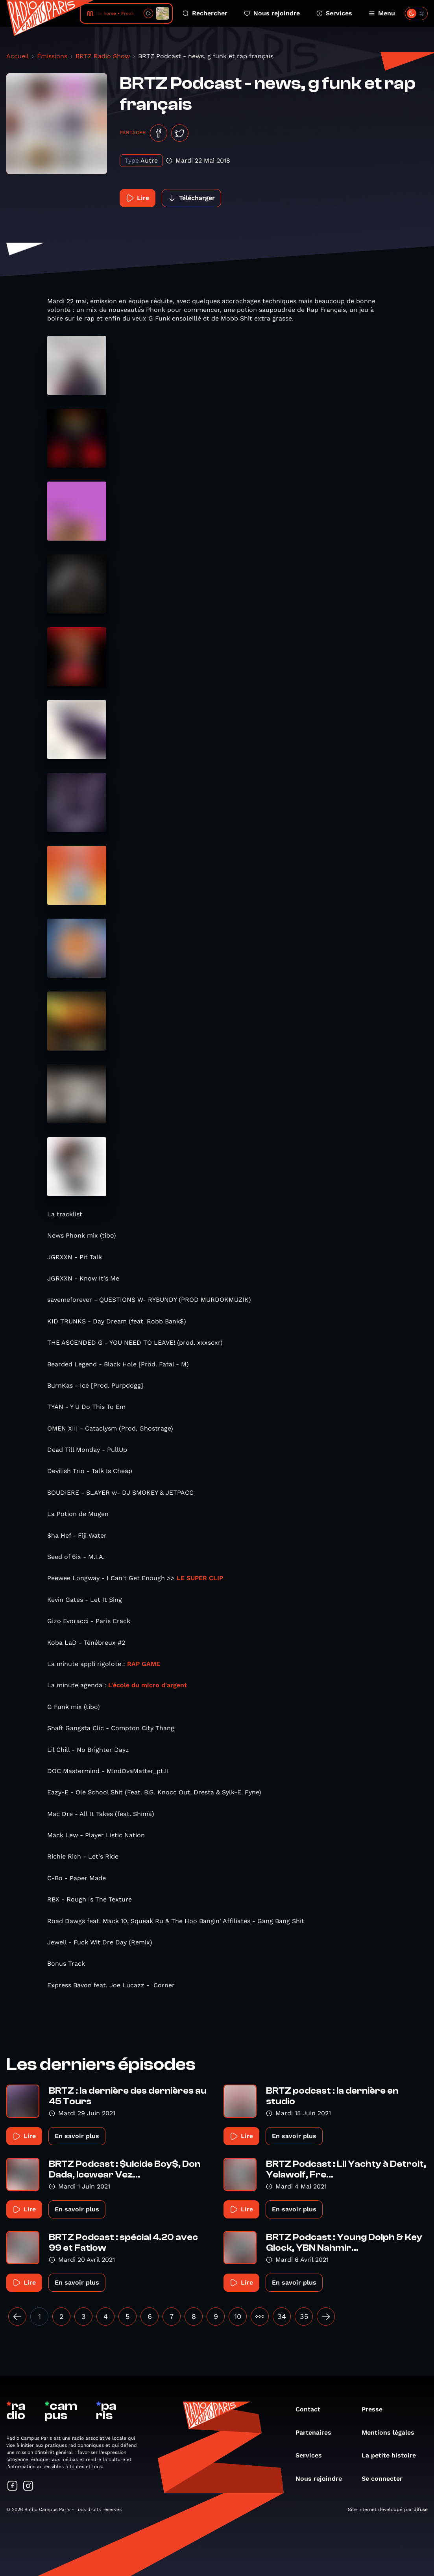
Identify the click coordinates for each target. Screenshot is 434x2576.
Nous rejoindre (272, 13)
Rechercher (205, 13)
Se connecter (386, 2478)
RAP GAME (143, 1664)
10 (237, 2316)
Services (334, 13)
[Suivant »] (325, 2316)
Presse (376, 2409)
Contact (311, 2409)
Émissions (52, 56)
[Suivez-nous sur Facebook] (12, 2486)
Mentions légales (392, 2432)
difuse (421, 2509)
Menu (382, 13)
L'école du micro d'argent (147, 1685)
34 (281, 2316)
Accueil (17, 56)
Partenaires (317, 2432)
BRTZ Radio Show (103, 56)
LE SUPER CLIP (200, 1578)
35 (304, 2316)
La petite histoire (393, 2455)
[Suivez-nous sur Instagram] (28, 2486)
